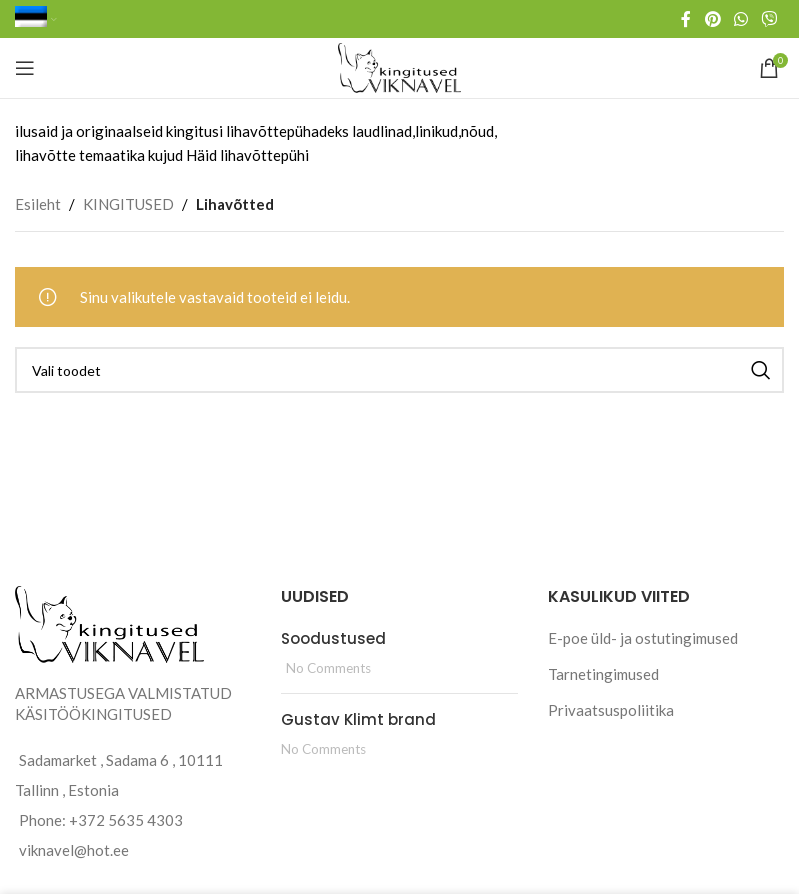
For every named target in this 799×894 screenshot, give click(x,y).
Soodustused (333, 638)
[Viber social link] (769, 19)
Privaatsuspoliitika (611, 710)
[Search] (399, 370)
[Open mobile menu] (25, 68)
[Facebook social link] (686, 19)
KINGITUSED (128, 204)
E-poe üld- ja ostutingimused (643, 638)
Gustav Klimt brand (358, 719)
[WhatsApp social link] (740, 19)
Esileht (38, 204)
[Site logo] (399, 66)
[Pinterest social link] (712, 19)
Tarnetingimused (603, 674)
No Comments (328, 668)
